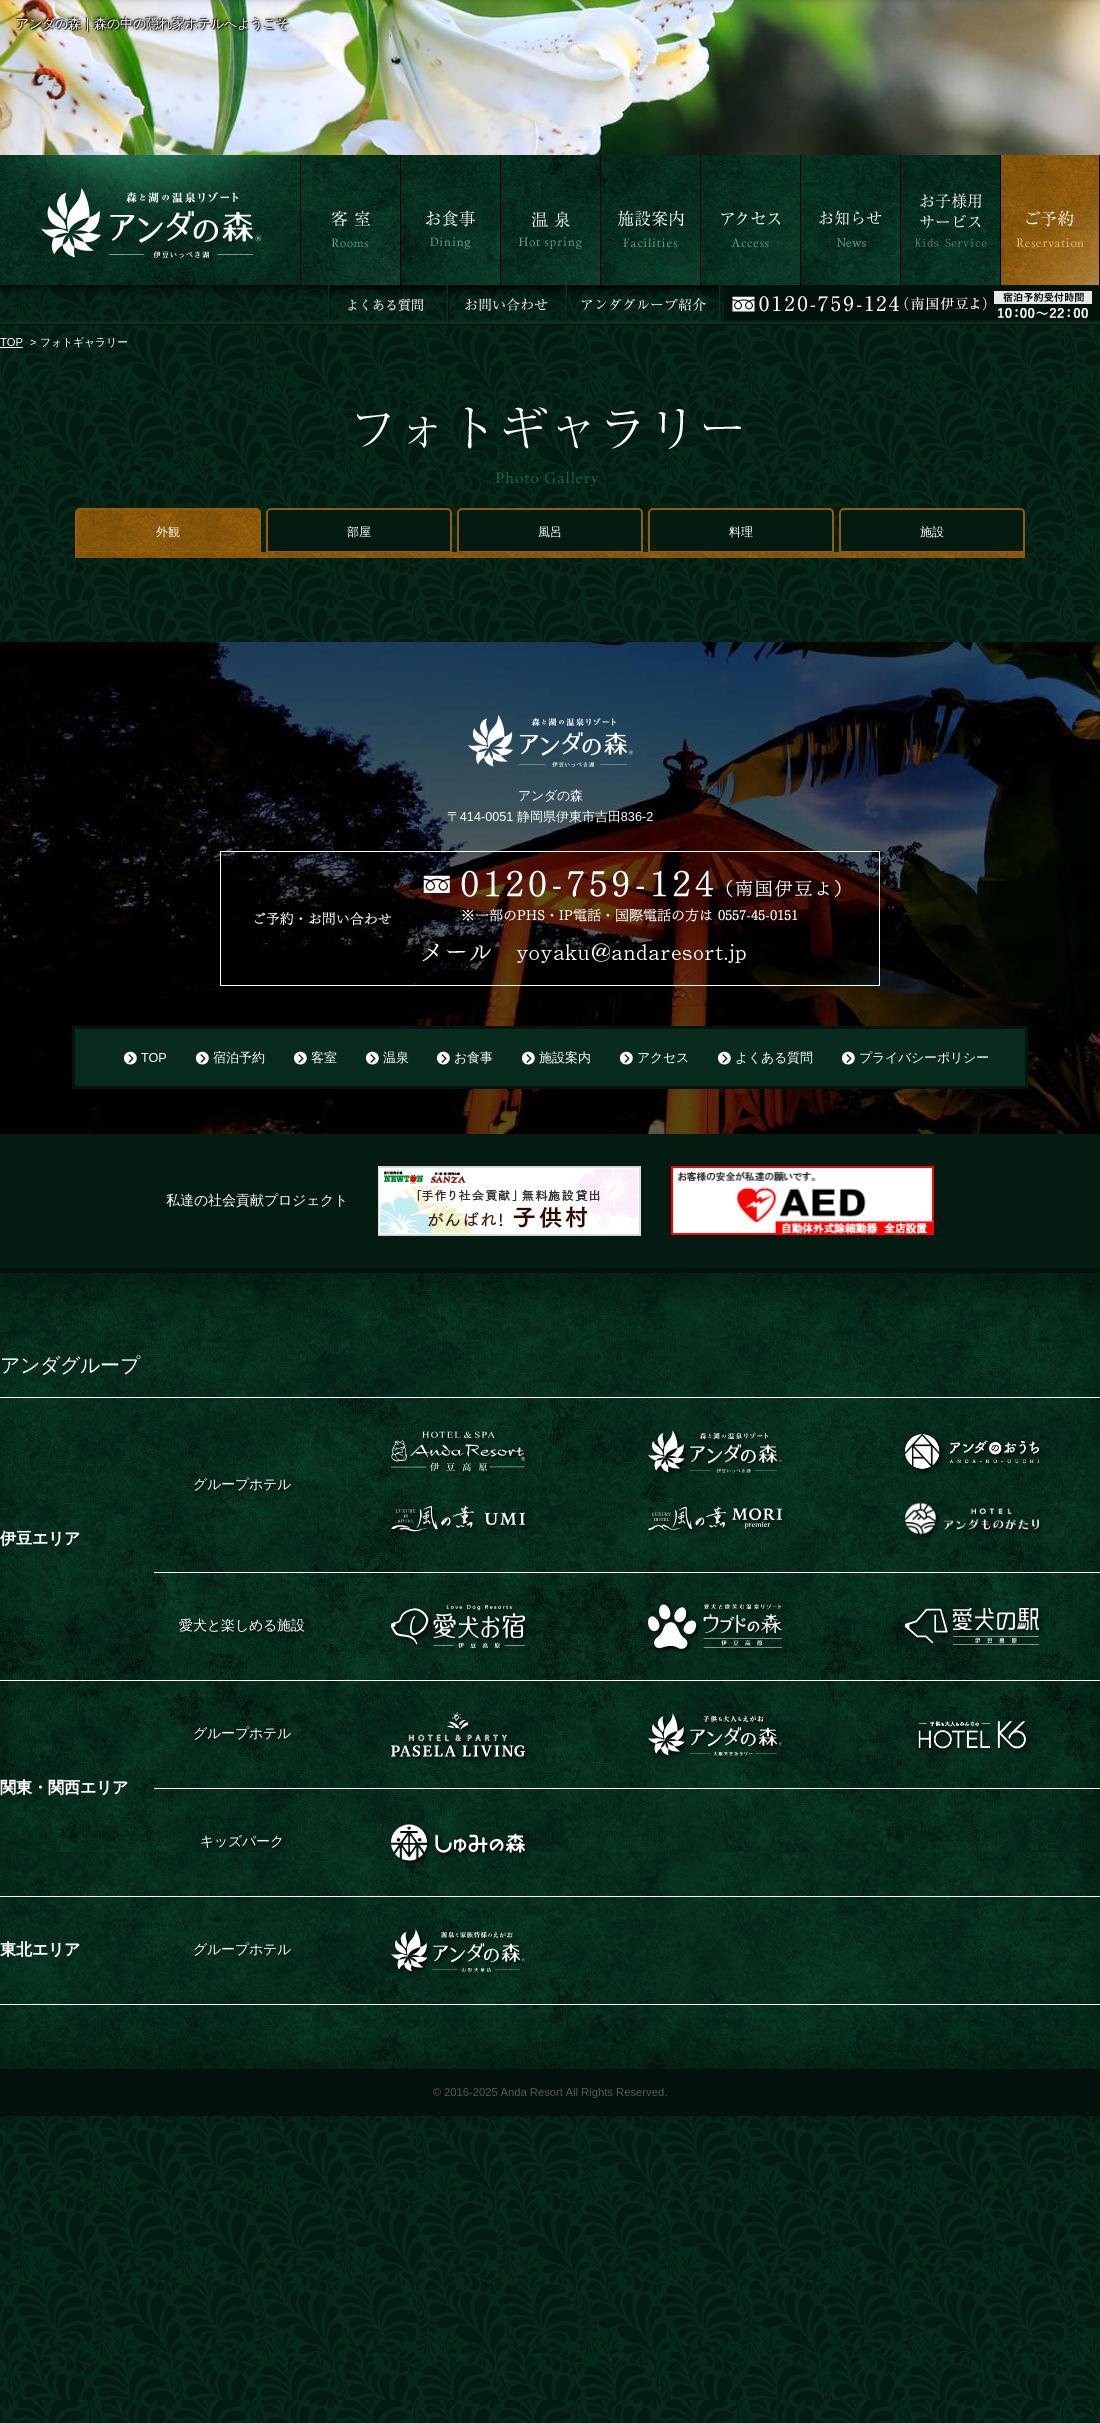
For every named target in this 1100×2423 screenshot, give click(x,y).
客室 (314, 297)
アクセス (728, 297)
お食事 (421, 297)
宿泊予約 (239, 1058)
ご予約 (1021, 297)
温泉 (514, 297)
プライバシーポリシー (924, 1058)
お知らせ (828, 297)
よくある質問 (774, 1058)
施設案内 (628, 297)
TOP (11, 342)
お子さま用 (935, 297)
